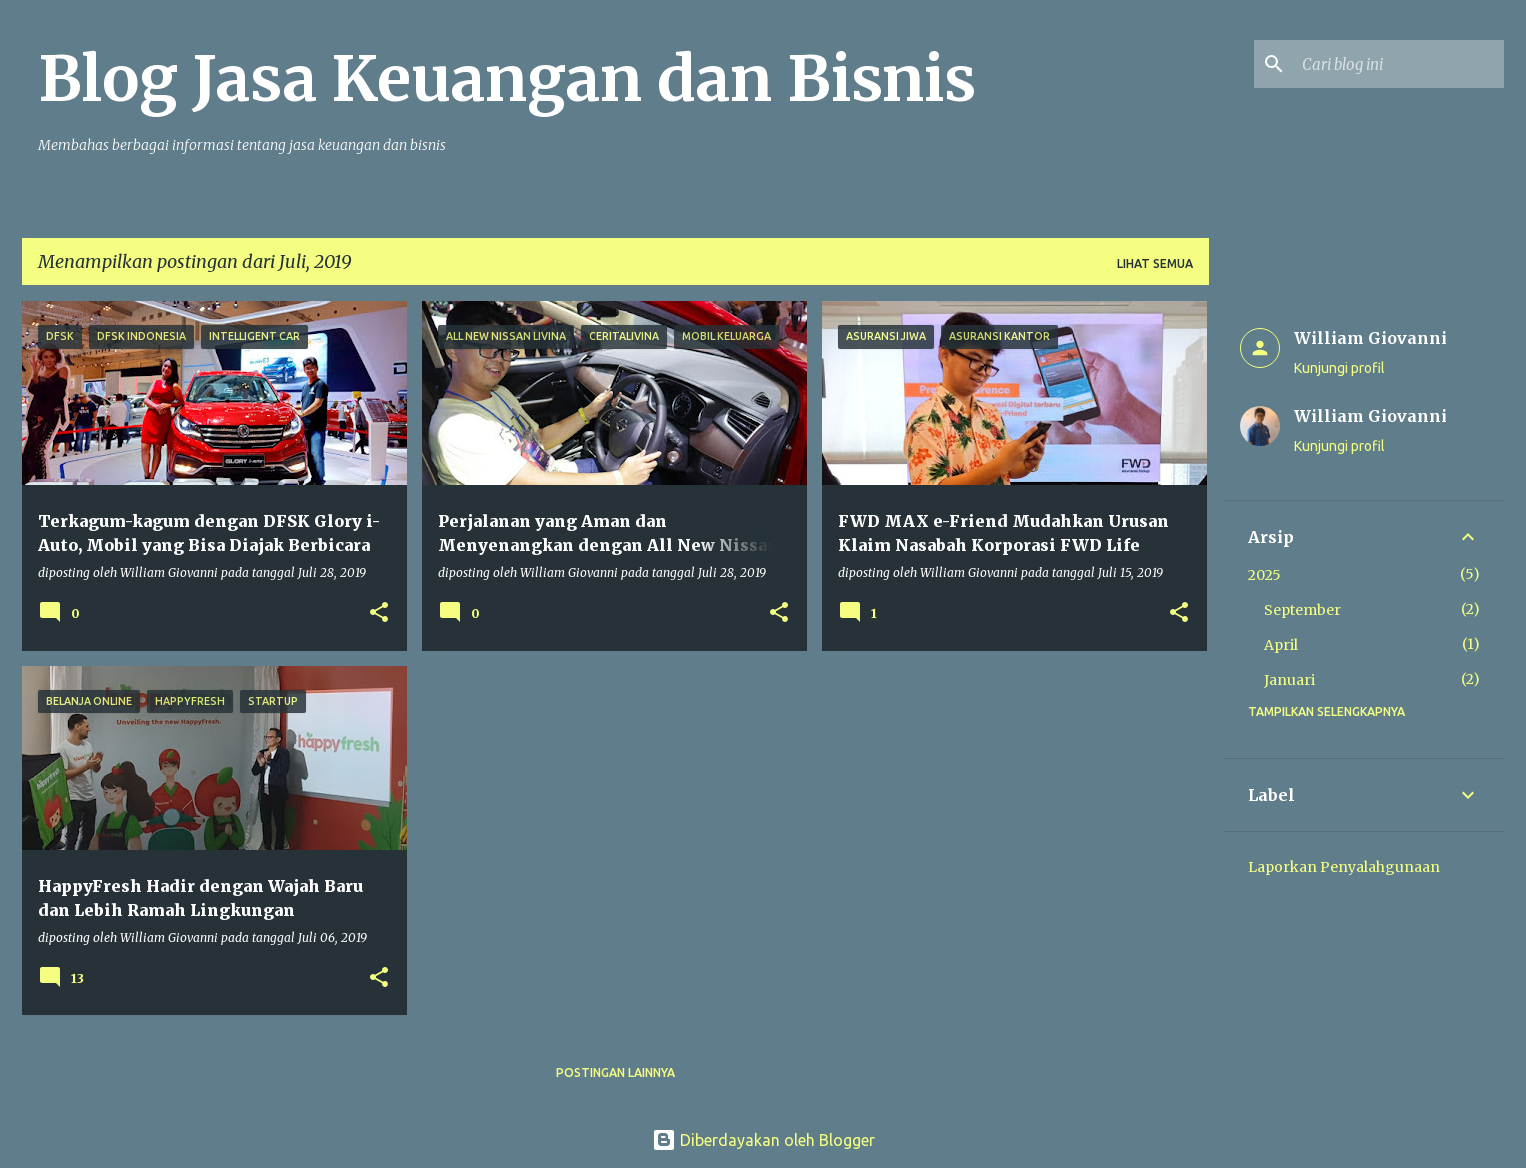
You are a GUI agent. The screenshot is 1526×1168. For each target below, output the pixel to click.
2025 (1264, 575)
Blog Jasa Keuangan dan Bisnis (507, 79)
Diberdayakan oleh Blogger (763, 1140)
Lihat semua (1155, 263)
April (1281, 645)
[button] (379, 613)
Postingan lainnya (615, 1072)
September (1302, 610)
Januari (1289, 680)
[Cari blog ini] (1399, 64)
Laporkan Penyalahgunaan (1344, 867)
